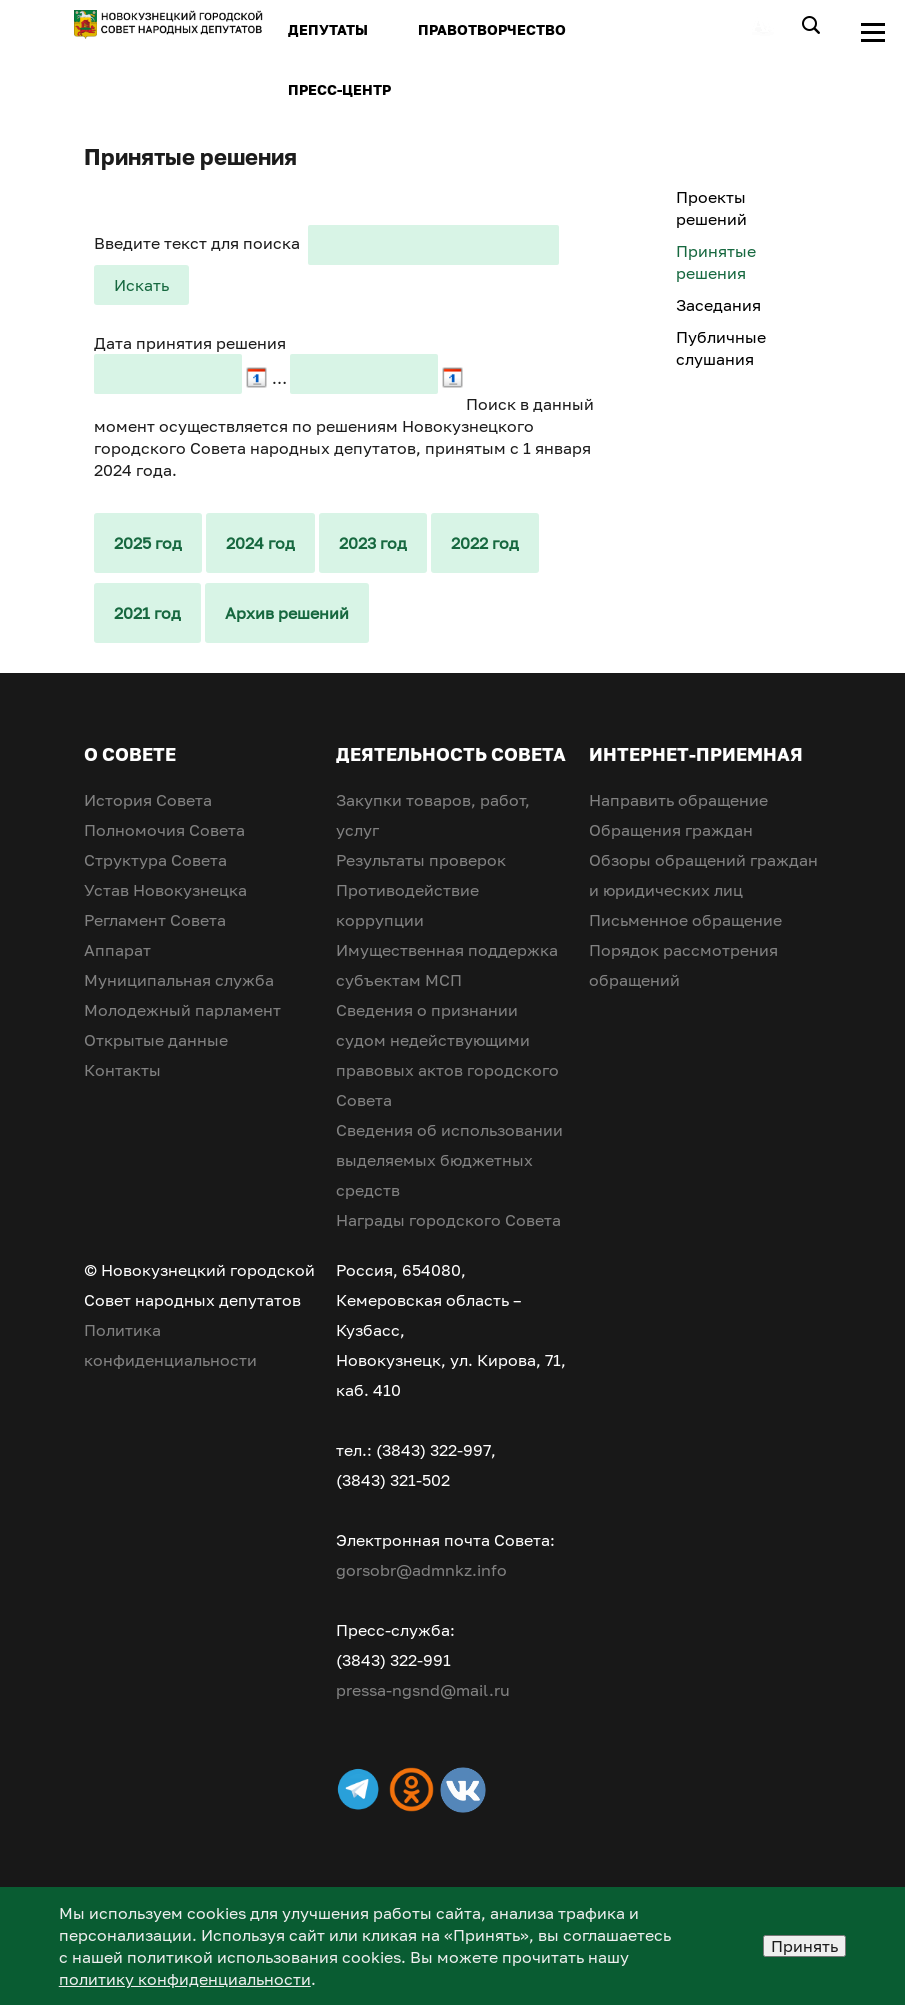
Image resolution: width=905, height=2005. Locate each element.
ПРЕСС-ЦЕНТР (339, 89)
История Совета (148, 800)
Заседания (718, 305)
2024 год (260, 543)
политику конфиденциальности (185, 1979)
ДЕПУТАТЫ (328, 29)
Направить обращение (678, 800)
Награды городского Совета (448, 1220)
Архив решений (287, 613)
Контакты (122, 1070)
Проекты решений (711, 208)
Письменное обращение (685, 920)
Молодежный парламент (182, 1010)
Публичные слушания (721, 348)
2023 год (373, 543)
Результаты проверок (421, 860)
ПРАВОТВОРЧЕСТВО (492, 29)
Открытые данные (156, 1040)
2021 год (147, 613)
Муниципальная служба (179, 980)
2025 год (148, 543)
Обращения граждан (671, 830)
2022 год (485, 543)
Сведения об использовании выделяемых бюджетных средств (449, 1160)
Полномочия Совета (164, 830)
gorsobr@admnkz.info (421, 1570)
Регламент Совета (155, 920)
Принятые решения (716, 262)
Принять (804, 1946)
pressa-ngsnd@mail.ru (423, 1690)
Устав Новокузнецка (165, 890)
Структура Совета (155, 860)
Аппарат (117, 950)
